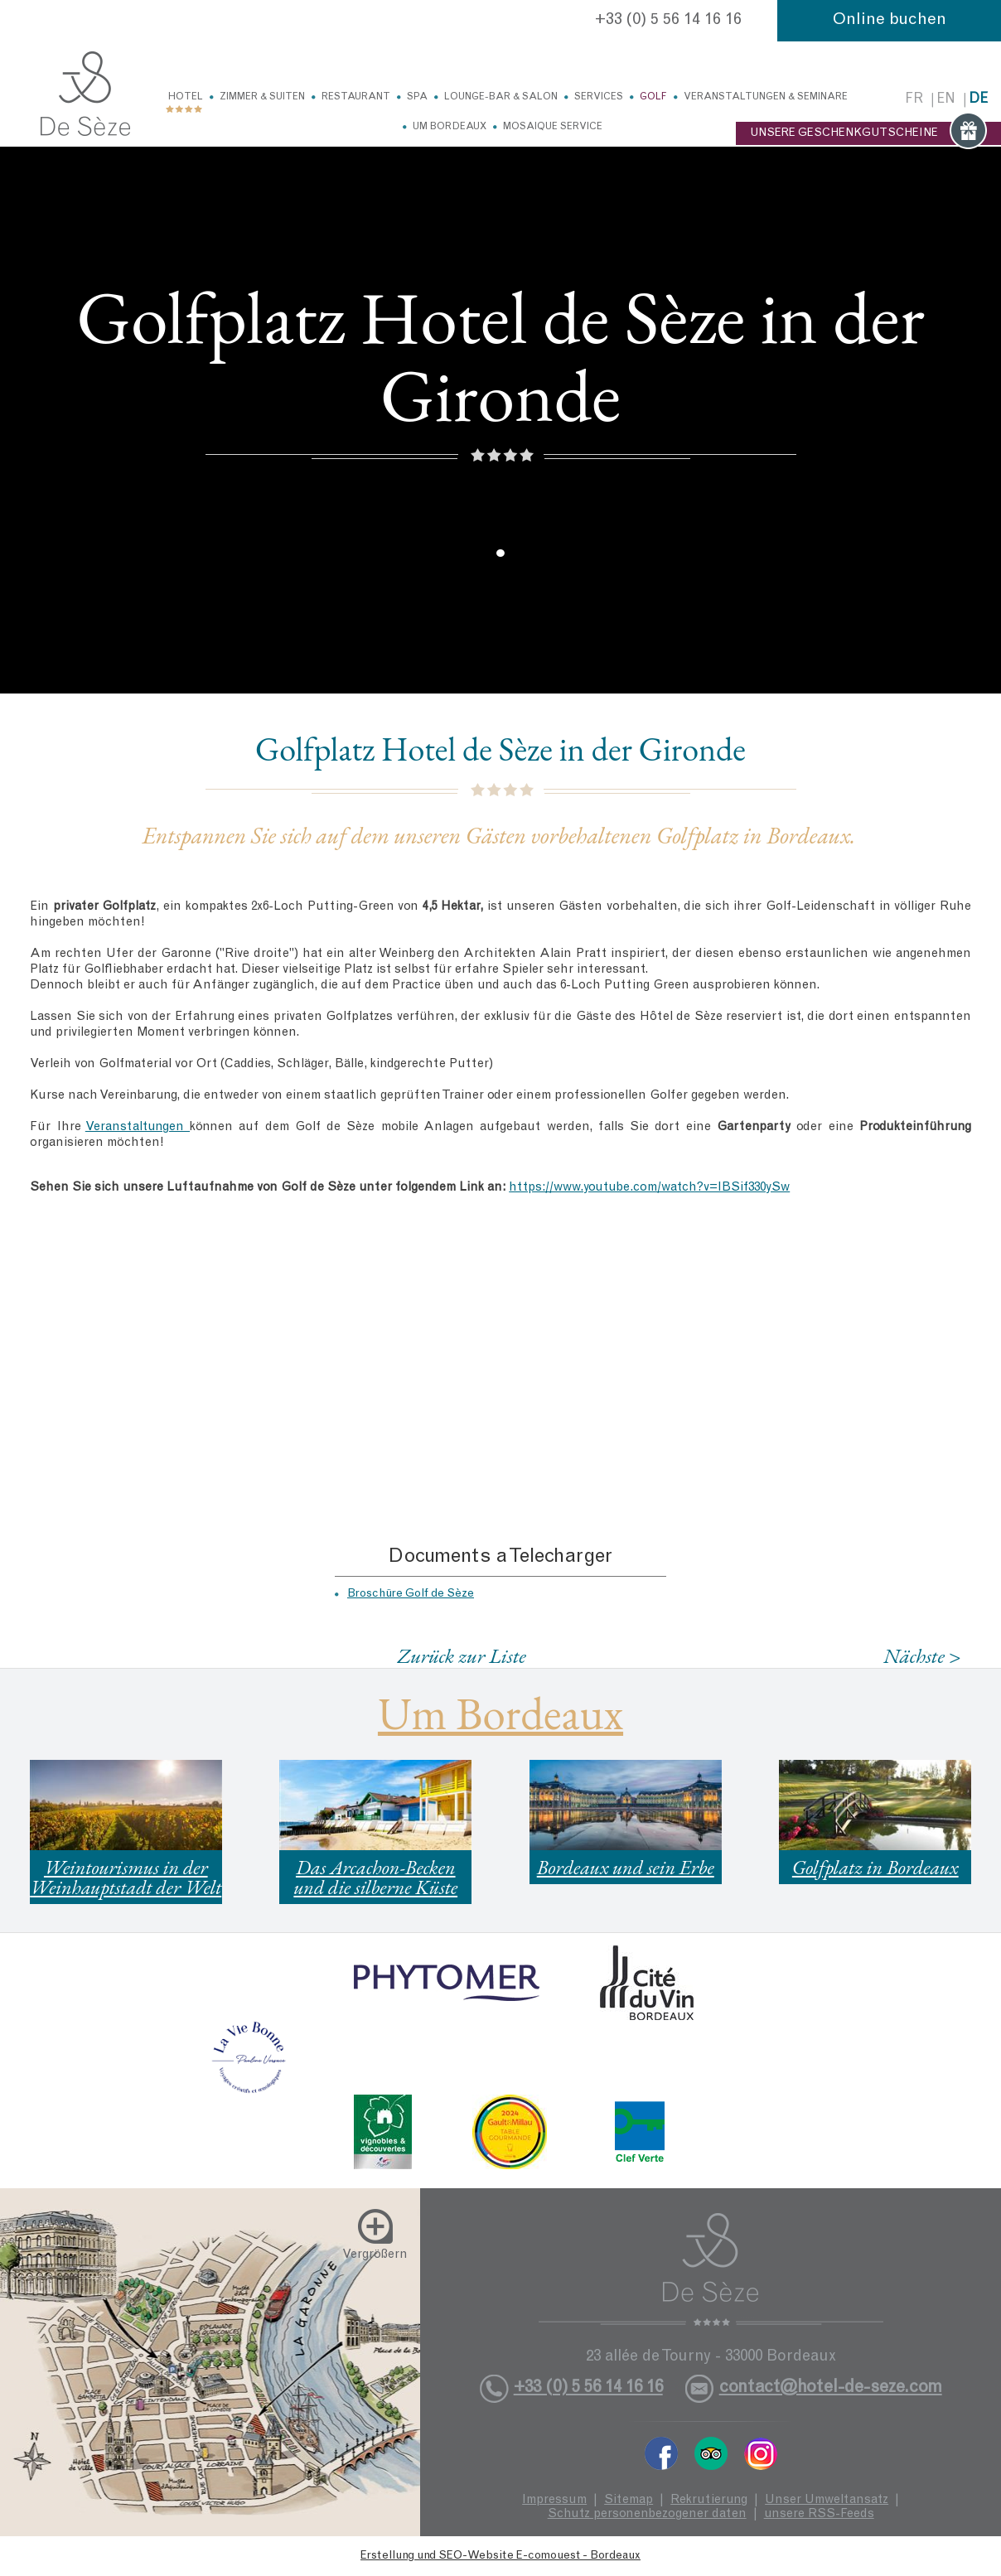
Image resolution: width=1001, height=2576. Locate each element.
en (945, 100)
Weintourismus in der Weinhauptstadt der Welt (125, 1877)
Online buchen (889, 20)
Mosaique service (552, 127)
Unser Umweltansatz (826, 2500)
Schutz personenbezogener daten (647, 2514)
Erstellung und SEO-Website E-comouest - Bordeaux (500, 2556)
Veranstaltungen (137, 1127)
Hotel (185, 97)
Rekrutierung (708, 2500)
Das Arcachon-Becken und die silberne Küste (375, 1877)
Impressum (554, 2500)
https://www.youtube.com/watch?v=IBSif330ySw (649, 1188)
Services (598, 97)
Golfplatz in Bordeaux (875, 1867)
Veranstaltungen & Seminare (766, 97)
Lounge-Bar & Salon (501, 97)
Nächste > (922, 1656)
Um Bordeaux (449, 127)
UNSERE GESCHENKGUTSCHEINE (868, 133)
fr (914, 100)
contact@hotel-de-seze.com (830, 2388)
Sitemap (628, 2500)
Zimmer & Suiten (262, 97)
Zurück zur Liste (462, 1655)
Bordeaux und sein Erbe (625, 1867)
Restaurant (356, 97)
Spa (417, 97)
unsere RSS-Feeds (819, 2514)
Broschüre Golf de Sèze (410, 1594)
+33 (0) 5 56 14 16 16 (668, 20)
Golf (653, 97)
